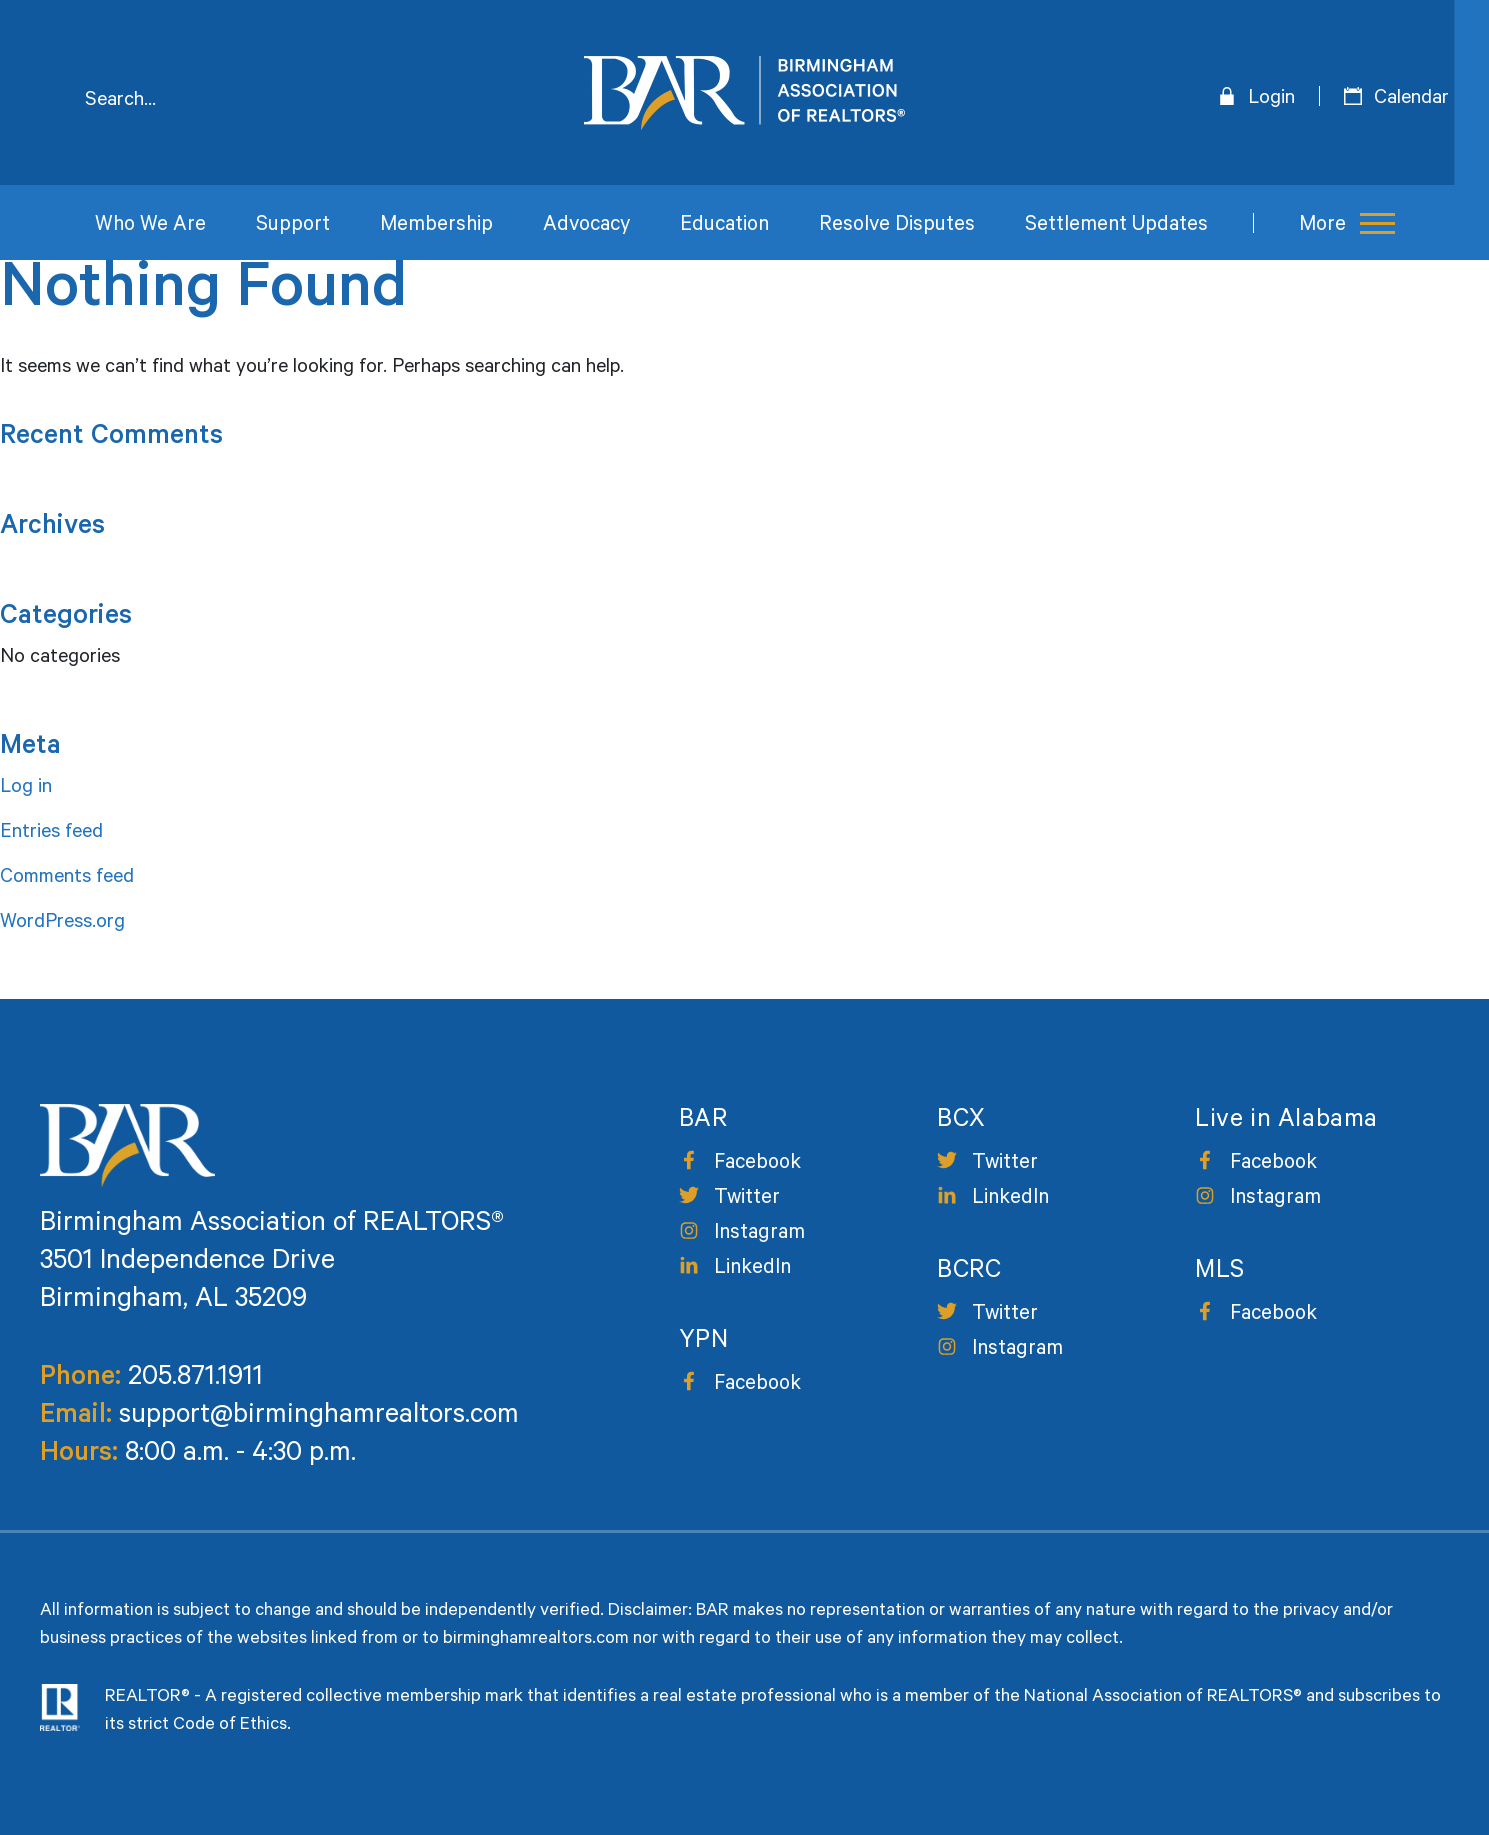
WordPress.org (62, 924)
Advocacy (586, 226)
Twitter (747, 1199)
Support (293, 226)
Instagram (759, 1234)
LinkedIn (752, 1269)
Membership (436, 226)
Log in (26, 789)
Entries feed (51, 834)
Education (724, 226)
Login (1271, 100)
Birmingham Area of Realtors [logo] (744, 93)
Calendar (1411, 100)
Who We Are (150, 226)
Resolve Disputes (897, 226)
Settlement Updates (1116, 226)
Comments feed (67, 879)
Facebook (757, 1164)
